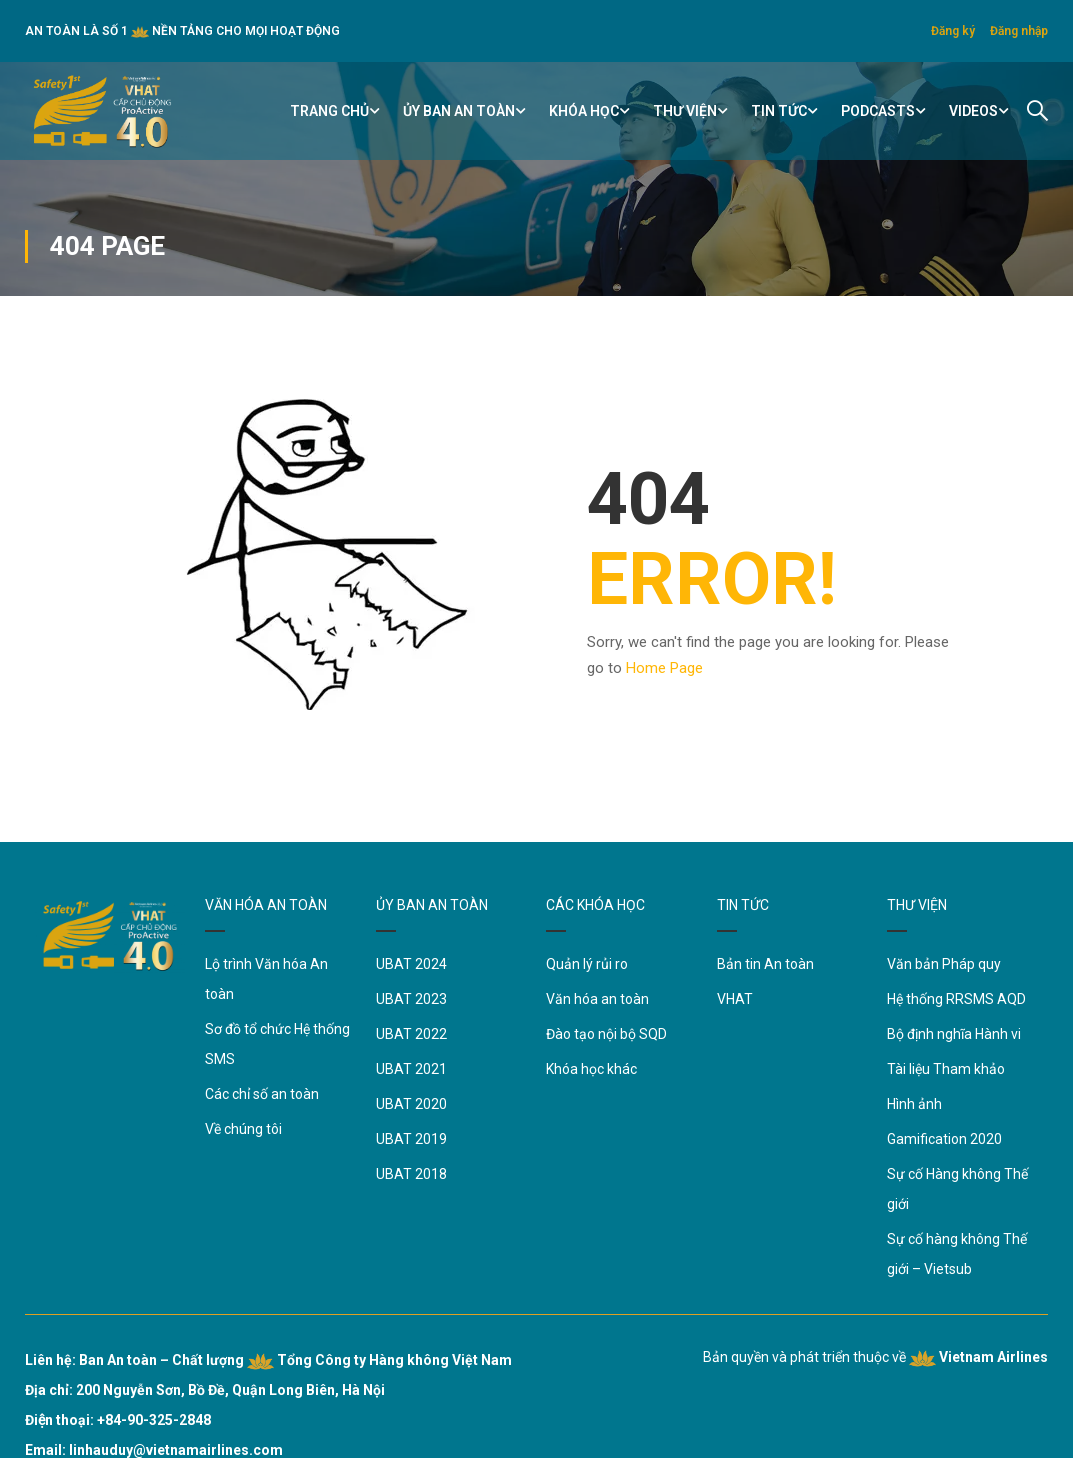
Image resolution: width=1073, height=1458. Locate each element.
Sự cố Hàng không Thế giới (957, 1189)
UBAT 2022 (411, 1034)
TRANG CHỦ (329, 111)
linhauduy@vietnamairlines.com (176, 1450)
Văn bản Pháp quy (944, 964)
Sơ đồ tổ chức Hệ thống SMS (277, 1044)
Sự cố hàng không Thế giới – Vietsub (957, 1254)
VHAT (735, 999)
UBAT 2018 (411, 1174)
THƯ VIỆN (685, 111)
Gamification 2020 (944, 1139)
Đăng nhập (1019, 31)
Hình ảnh (914, 1104)
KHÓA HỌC (584, 111)
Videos (973, 111)
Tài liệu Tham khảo (946, 1069)
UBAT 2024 (411, 964)
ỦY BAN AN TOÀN (459, 111)
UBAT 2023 (411, 999)
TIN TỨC (779, 111)
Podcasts (878, 111)
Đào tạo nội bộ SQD (606, 1034)
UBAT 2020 (411, 1104)
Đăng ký (953, 31)
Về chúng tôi (243, 1129)
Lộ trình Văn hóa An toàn (266, 979)
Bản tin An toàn (765, 964)
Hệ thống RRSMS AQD (956, 999)
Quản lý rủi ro (587, 964)
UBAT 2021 (411, 1069)
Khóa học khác (591, 1069)
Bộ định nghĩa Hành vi (954, 1034)
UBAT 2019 (411, 1139)
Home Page (664, 668)
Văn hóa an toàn (597, 999)
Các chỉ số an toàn (262, 1094)
